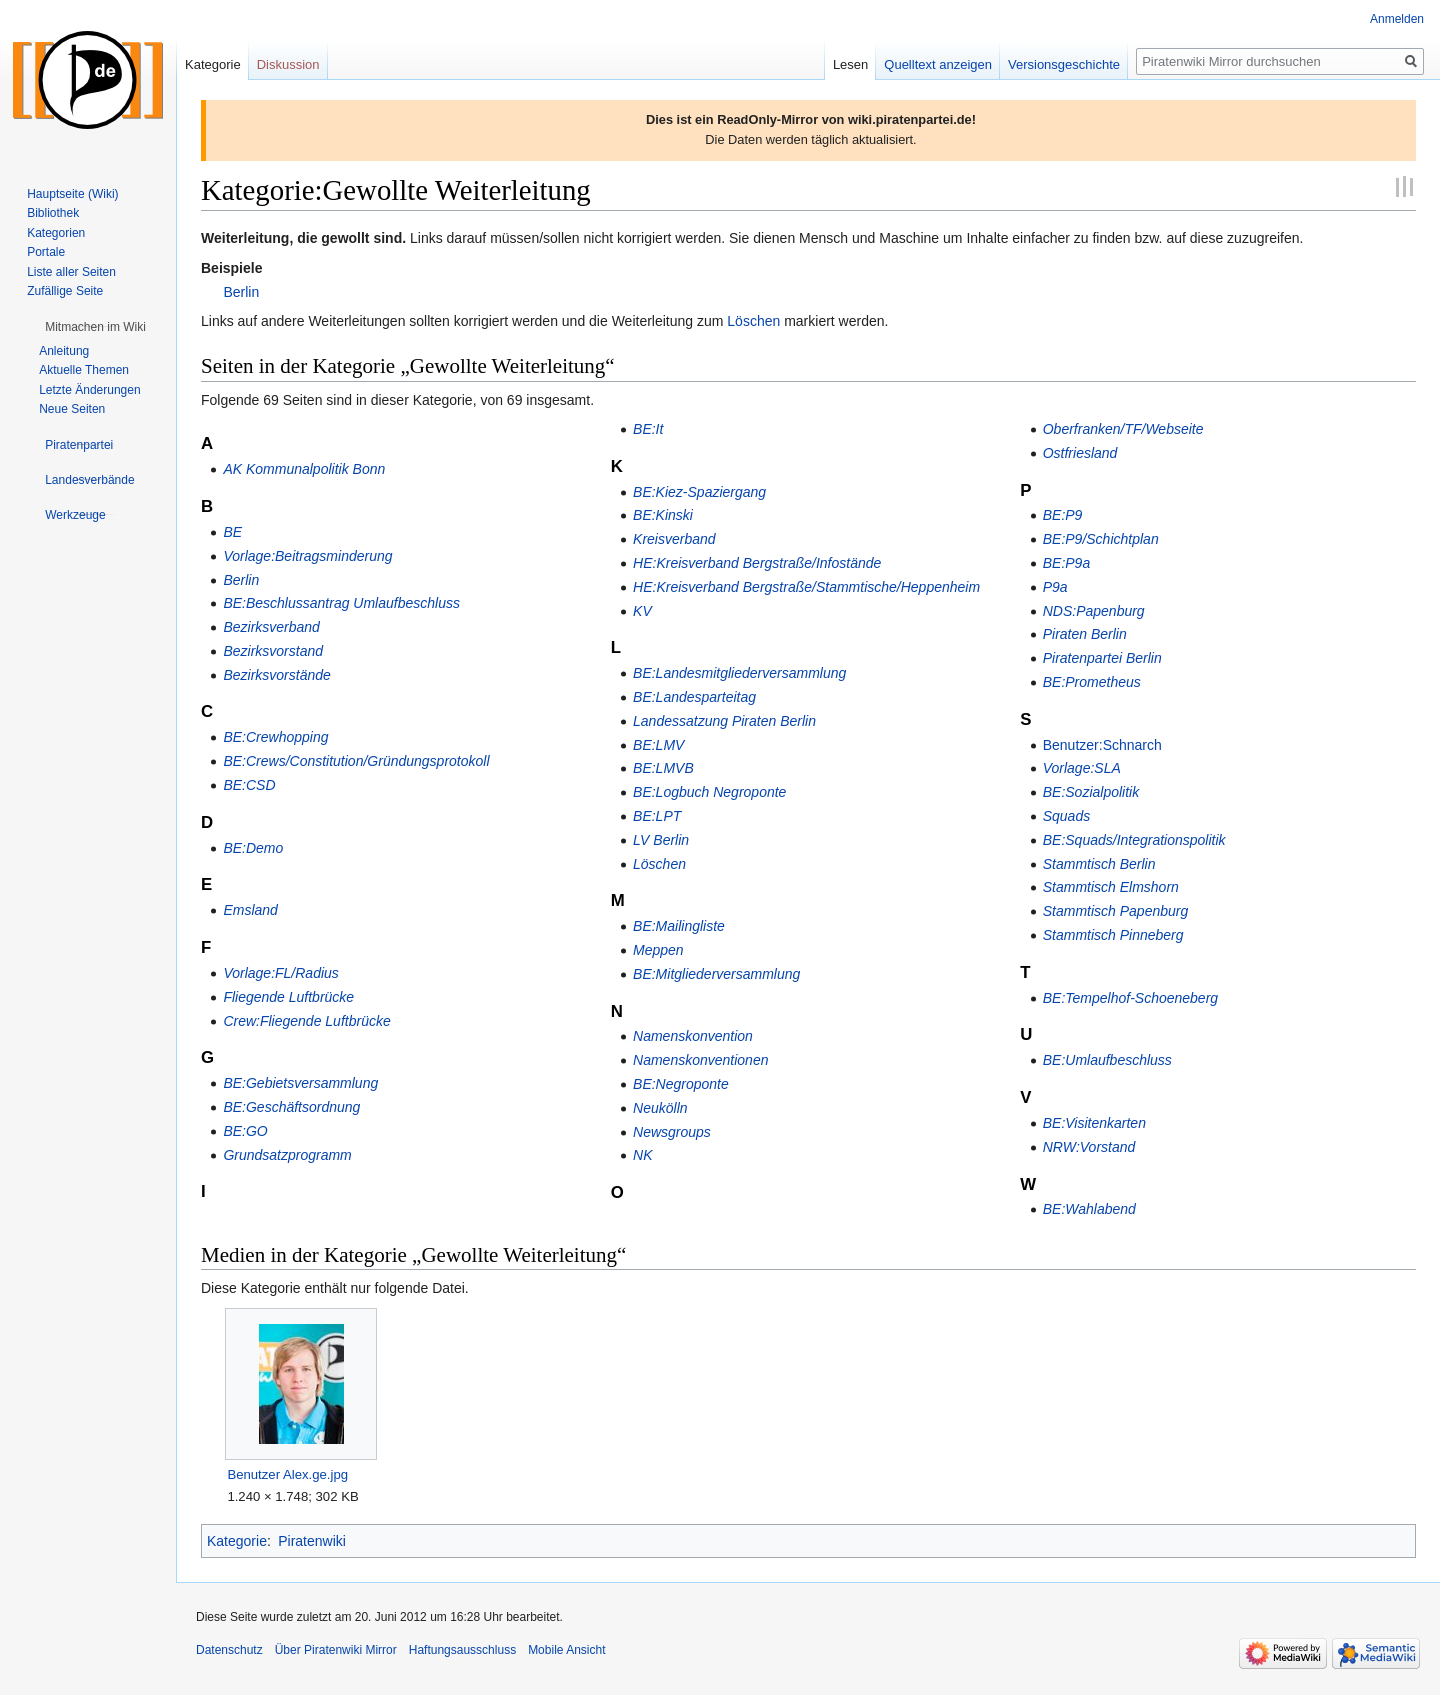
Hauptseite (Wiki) (72, 194)
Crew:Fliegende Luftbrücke (306, 1021)
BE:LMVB (663, 768)
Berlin (241, 292)
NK (642, 1155)
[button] (95, 327)
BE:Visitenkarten (1094, 1123)
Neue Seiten (72, 409)
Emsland (250, 910)
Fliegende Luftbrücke (288, 997)
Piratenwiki (312, 1541)
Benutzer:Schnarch (1102, 745)
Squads (1066, 816)
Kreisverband (674, 539)
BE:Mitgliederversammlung (716, 974)
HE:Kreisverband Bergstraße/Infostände (757, 563)
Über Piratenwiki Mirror (336, 1650)
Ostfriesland (1080, 453)
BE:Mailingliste (679, 926)
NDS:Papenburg (1094, 611)
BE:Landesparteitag (694, 697)
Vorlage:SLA (1082, 768)
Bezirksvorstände (276, 675)
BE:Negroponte (681, 1084)
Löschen (753, 321)
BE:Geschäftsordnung (291, 1107)
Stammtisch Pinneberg (1113, 935)
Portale (46, 252)
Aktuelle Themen (84, 370)
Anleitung (64, 351)
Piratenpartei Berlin (1102, 658)
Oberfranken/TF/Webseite (1123, 429)
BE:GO (245, 1131)
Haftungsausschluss (462, 1650)
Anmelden (1397, 19)
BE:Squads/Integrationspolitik (1134, 840)
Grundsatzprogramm (287, 1155)
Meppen (658, 950)
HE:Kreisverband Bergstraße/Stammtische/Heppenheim (806, 587)
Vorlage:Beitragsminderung (307, 556)
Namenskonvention (693, 1036)
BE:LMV (658, 745)
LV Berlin (661, 840)
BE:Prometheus (1092, 682)
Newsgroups (672, 1132)
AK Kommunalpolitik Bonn (304, 469)
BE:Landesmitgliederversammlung (739, 673)
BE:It (648, 429)
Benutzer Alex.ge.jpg (287, 1474)
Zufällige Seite (65, 291)
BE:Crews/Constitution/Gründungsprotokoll (356, 761)
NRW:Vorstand (1089, 1147)
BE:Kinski (663, 515)
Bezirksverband (271, 627)
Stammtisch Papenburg (1116, 911)
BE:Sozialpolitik (1091, 792)
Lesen (850, 64)
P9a (1055, 587)
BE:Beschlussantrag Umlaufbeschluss (341, 603)
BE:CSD (249, 785)
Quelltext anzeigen (938, 64)
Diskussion (288, 64)
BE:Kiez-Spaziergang (699, 492)
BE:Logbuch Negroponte (709, 792)
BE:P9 (1063, 515)
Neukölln (660, 1108)
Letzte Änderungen (89, 390)
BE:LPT (657, 816)
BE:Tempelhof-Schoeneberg (1130, 998)
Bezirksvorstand (273, 651)
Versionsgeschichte (1064, 64)
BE (232, 532)
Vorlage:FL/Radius (280, 973)
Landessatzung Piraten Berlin (724, 721)
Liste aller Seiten (71, 272)
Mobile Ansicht (566, 1650)
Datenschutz (229, 1650)
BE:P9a (1066, 563)
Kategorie (237, 1541)
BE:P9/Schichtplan (1101, 539)
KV (642, 611)
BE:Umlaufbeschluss (1107, 1060)
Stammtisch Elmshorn (1111, 887)
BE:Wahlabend (1089, 1209)
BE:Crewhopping (275, 737)
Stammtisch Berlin (1099, 864)
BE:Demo (253, 848)
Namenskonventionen (700, 1060)
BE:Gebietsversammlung (300, 1083)
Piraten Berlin (1085, 634)
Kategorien (56, 233)
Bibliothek (53, 213)
